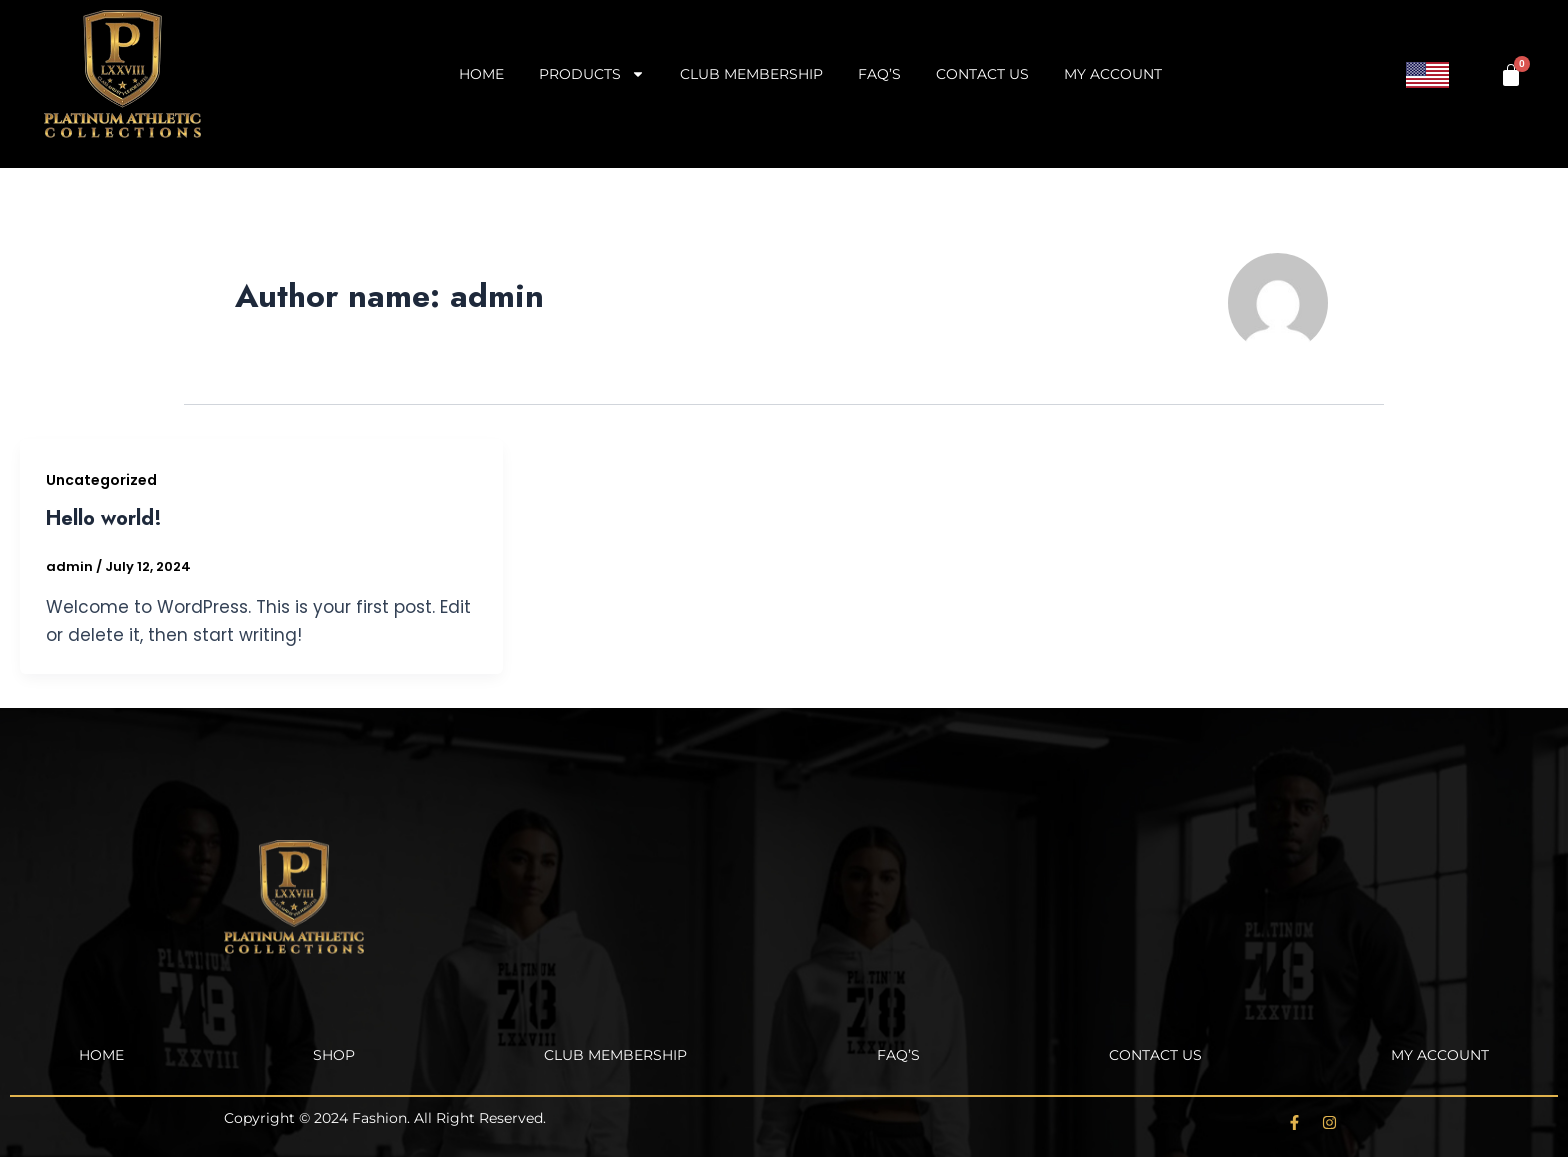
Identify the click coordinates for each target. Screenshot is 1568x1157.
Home (481, 74)
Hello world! (104, 518)
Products (592, 74)
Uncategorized (101, 480)
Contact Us (982, 74)
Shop (334, 1055)
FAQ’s (879, 74)
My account (1113, 74)
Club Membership (751, 74)
